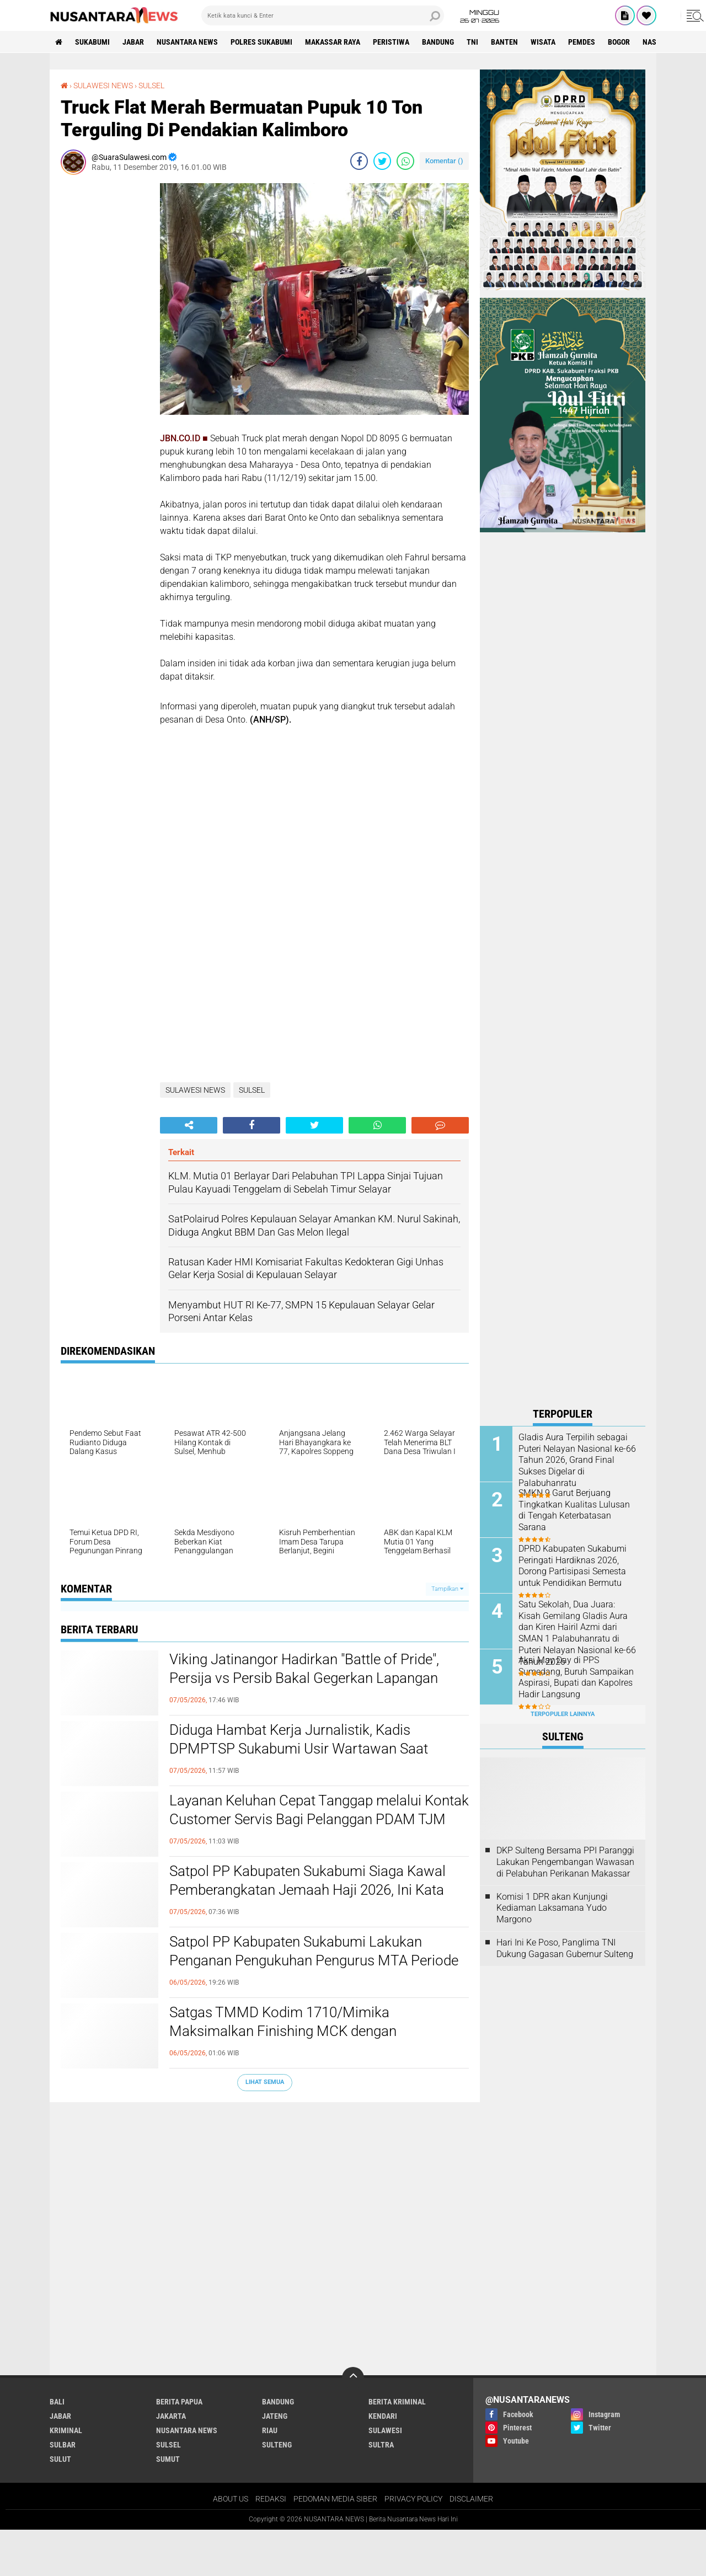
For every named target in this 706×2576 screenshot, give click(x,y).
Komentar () (444, 161)
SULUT (60, 2186)
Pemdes (581, 42)
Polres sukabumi (261, 42)
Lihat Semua (264, 2082)
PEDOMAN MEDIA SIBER (335, 2225)
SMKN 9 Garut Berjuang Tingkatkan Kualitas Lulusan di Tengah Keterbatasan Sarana (574, 1510)
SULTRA (381, 2171)
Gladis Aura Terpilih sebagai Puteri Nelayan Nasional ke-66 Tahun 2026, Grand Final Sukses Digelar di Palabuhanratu (577, 1460)
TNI (472, 42)
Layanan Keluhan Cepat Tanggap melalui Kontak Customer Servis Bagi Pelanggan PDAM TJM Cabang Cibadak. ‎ (319, 1819)
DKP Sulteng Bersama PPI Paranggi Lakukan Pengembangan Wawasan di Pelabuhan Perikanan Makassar (565, 1862)
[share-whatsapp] (405, 161)
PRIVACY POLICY (413, 2225)
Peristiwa (391, 42)
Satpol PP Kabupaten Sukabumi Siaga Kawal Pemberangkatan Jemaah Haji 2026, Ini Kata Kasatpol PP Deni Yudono (307, 1890)
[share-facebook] (359, 161)
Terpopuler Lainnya (563, 1714)
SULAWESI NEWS (103, 85)
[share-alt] (188, 1125)
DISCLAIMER (471, 2225)
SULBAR (63, 2171)
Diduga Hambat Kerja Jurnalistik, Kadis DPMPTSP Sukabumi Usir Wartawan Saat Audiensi (298, 1749)
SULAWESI (385, 2157)
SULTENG (277, 2171)
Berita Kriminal (397, 2128)
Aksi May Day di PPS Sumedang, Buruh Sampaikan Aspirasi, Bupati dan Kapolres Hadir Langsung (576, 1677)
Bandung (438, 42)
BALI (57, 2128)
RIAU (269, 2157)
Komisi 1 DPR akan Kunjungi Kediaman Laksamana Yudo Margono (552, 1908)
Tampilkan (447, 1588)
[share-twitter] (382, 161)
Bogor (619, 42)
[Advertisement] (105, 348)
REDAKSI (270, 2225)
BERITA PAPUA (179, 2128)
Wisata (543, 42)
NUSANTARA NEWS (187, 42)
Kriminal (66, 2157)
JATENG (274, 2143)
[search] (322, 15)
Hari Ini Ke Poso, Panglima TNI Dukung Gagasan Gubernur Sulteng (564, 1948)
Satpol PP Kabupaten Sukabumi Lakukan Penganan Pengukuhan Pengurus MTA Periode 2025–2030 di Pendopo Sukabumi (313, 1960)
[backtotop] (353, 2105)
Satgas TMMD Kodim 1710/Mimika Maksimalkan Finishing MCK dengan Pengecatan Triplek (283, 2031)
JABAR (133, 42)
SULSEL (151, 85)
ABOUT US (230, 2225)
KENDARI (382, 2143)
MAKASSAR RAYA (332, 42)
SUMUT (168, 2186)
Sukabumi (92, 42)
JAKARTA (171, 2143)
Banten (504, 42)
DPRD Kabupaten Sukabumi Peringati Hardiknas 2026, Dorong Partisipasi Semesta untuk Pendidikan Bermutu (572, 1565)
